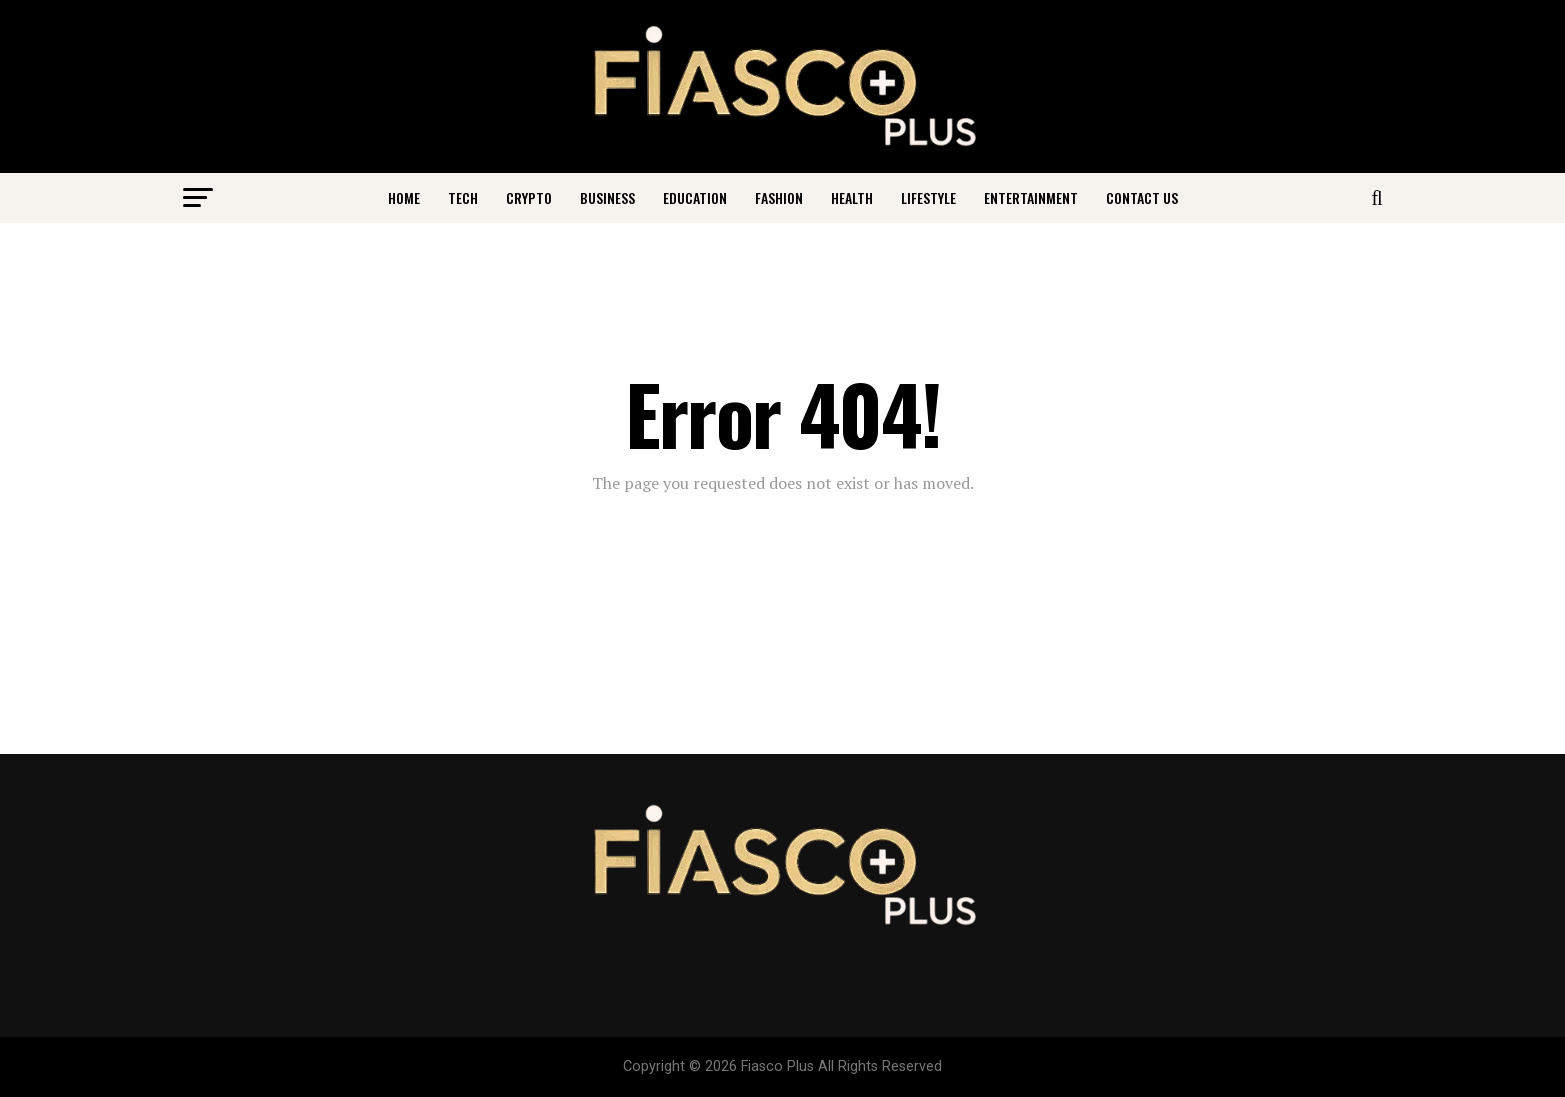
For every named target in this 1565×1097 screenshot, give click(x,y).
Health (852, 197)
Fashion (779, 197)
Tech (463, 197)
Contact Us (1142, 197)
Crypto (529, 197)
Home (404, 197)
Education (695, 197)
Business (607, 197)
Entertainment (1031, 197)
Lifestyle (928, 197)
